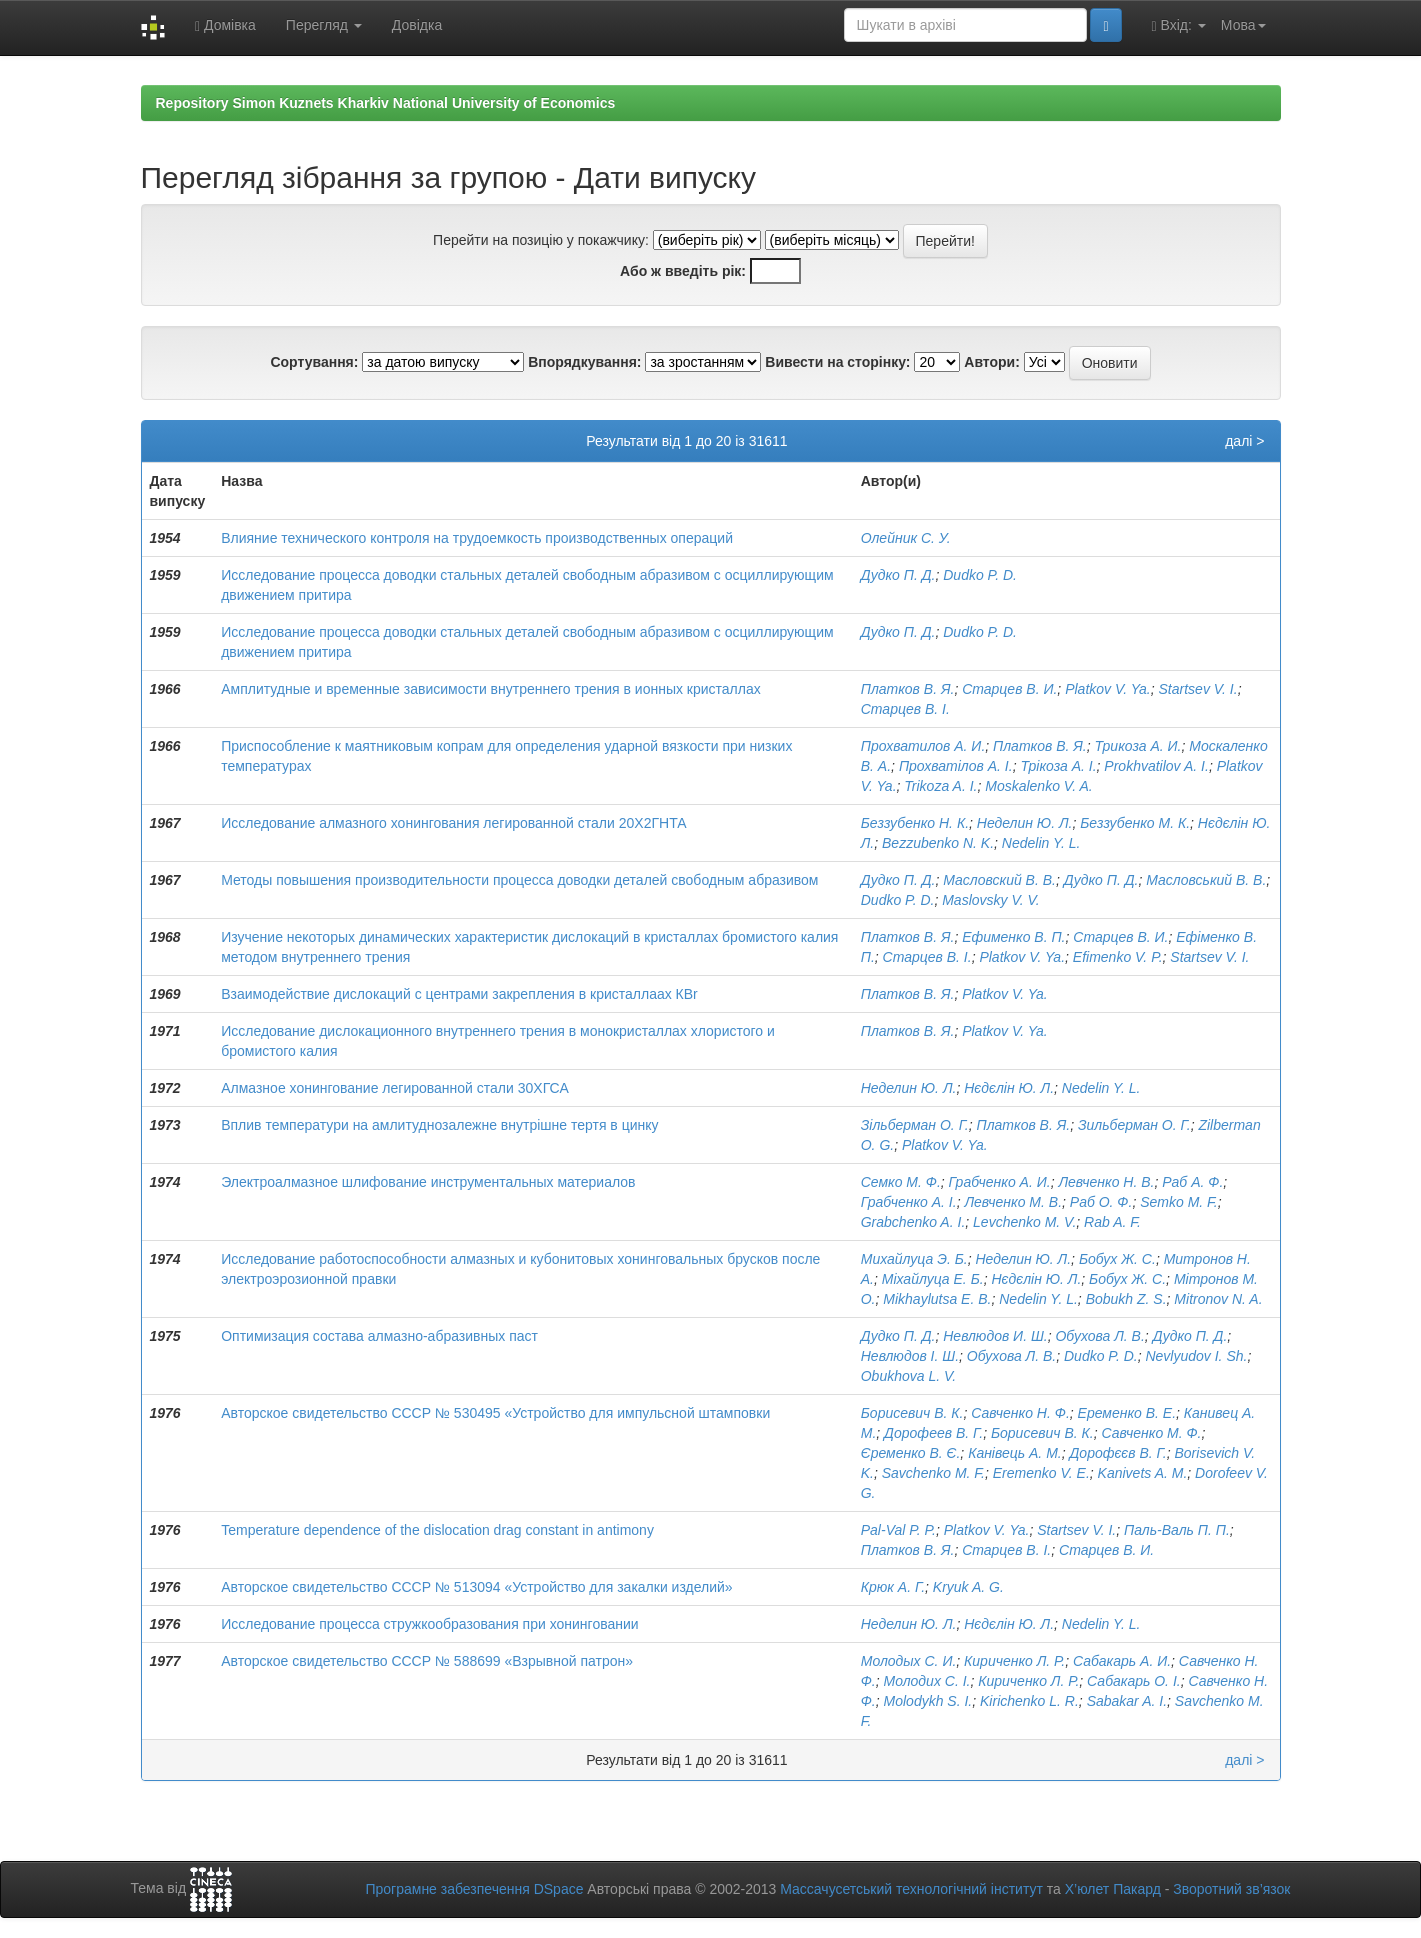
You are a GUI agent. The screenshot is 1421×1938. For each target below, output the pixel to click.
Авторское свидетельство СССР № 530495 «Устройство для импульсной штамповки (495, 1413)
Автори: (992, 362)
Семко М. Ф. (901, 1182)
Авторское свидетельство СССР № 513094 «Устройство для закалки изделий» (476, 1587)
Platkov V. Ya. (1108, 689)
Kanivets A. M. (1143, 1473)
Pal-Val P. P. (898, 1530)
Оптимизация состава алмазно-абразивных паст (379, 1336)
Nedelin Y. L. (1041, 843)
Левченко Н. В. (1106, 1182)
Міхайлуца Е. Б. (933, 1279)
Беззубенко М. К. (1135, 823)
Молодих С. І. (927, 1681)
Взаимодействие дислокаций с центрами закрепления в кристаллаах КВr (459, 994)
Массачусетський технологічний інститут (911, 1889)
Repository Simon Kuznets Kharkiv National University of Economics (386, 103)
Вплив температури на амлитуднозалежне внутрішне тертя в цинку (439, 1125)
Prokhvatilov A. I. (1156, 766)
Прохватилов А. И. (923, 746)
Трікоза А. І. (1058, 766)
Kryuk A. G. (968, 1587)
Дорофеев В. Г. (933, 1433)
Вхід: (1179, 25)
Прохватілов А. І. (956, 766)
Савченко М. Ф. (1151, 1433)
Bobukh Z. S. (1126, 1299)
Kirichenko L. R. (1029, 1701)
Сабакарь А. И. (1122, 1661)
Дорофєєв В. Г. (1117, 1453)
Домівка (225, 25)
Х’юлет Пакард (1113, 1889)
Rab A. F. (1112, 1222)
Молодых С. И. (909, 1661)
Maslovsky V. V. (991, 900)
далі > (1244, 441)
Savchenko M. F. (933, 1473)
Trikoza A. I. (940, 786)
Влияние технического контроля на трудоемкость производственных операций (477, 538)
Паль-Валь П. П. (1177, 1530)
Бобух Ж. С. (1117, 1259)
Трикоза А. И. (1137, 746)
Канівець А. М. (1015, 1453)
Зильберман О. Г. (1134, 1125)
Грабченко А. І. (909, 1202)
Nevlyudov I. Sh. (1196, 1356)
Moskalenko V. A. (1038, 786)
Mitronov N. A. (1218, 1299)
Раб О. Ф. (1101, 1202)
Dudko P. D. (980, 575)
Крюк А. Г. (893, 1587)
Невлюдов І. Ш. (910, 1356)
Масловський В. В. (1206, 880)
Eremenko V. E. (1041, 1473)
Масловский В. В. (999, 880)
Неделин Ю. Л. (1025, 823)
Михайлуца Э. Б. (914, 1259)
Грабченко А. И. (1000, 1182)
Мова (1243, 25)
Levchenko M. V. (1024, 1222)
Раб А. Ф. (1192, 1182)
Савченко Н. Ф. (1020, 1413)
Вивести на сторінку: (837, 362)
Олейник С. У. (906, 538)
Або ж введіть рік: (683, 271)
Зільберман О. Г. (915, 1125)
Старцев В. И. (1009, 689)
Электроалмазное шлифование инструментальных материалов (428, 1182)
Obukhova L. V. (908, 1376)
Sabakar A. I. (1127, 1701)
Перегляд (324, 25)
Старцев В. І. (905, 709)
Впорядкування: (584, 362)
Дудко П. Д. (898, 575)
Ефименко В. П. (1013, 937)
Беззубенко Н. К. (915, 823)
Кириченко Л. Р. (1014, 1661)
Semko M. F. (1179, 1202)
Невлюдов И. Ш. (995, 1336)
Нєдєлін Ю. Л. (1009, 1088)
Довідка (417, 25)
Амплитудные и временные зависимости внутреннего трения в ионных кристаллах (491, 689)
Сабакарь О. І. (1134, 1681)
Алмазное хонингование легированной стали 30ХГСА (395, 1088)
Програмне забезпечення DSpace (474, 1889)
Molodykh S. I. (928, 1701)
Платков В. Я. (908, 689)
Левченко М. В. (1013, 1202)
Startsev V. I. (1198, 689)
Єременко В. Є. (911, 1453)
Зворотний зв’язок (1231, 1889)
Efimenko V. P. (1118, 957)
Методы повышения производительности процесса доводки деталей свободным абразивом (519, 880)
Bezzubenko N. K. (938, 843)
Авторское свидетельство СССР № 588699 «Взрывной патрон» (427, 1661)
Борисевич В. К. (912, 1413)
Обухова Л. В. (1099, 1336)
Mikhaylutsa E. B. (937, 1299)
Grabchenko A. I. (913, 1222)
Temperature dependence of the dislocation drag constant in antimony (437, 1530)
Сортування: (314, 362)
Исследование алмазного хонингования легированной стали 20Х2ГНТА (453, 823)
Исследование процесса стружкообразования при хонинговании (429, 1624)
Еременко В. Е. (1127, 1413)
